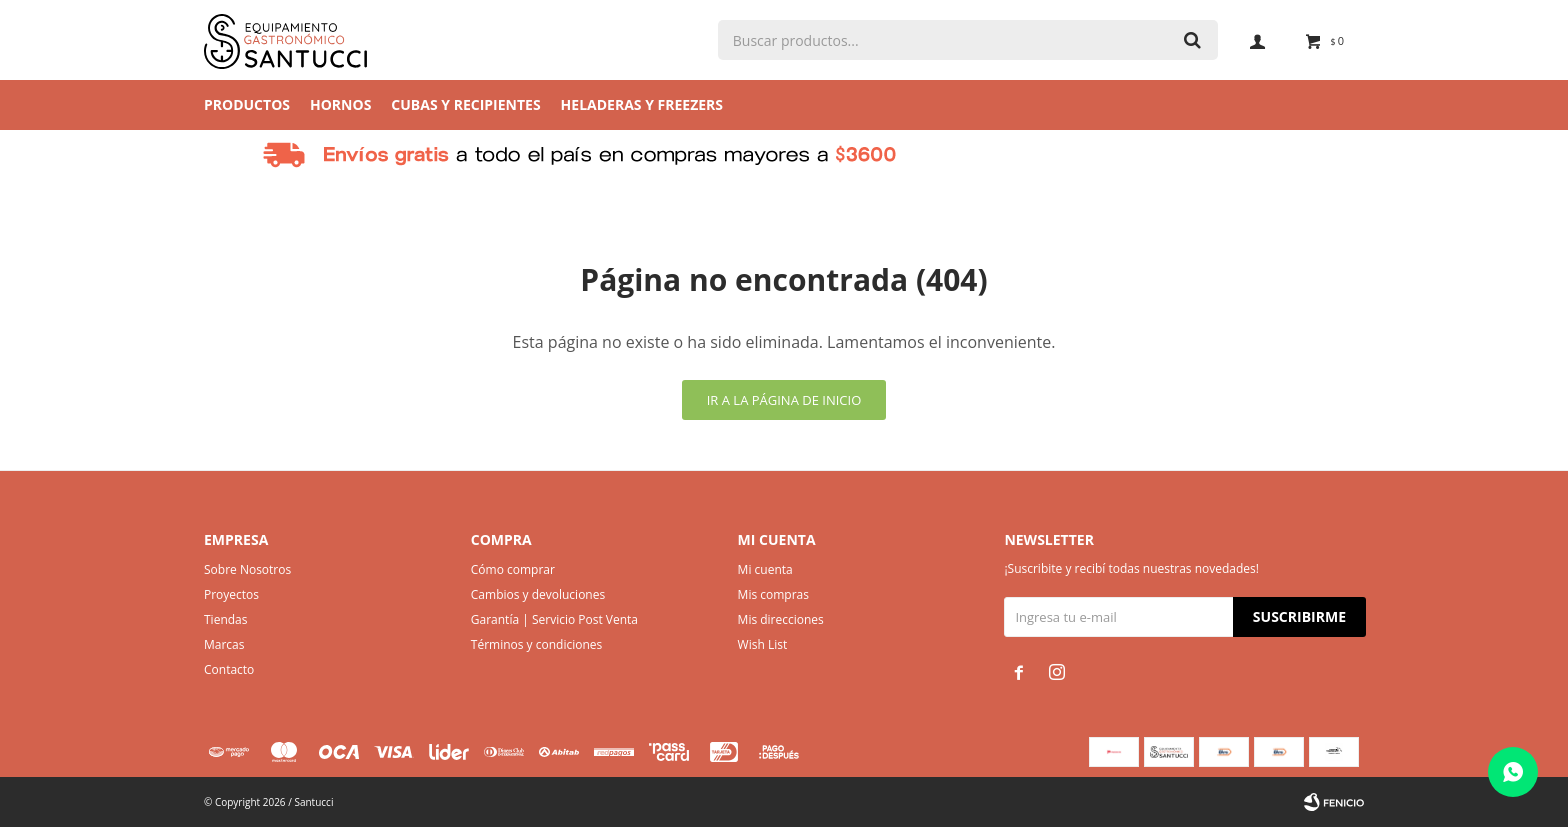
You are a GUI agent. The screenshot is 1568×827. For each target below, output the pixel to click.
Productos (247, 104)
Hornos (340, 104)
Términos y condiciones (536, 644)
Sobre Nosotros (247, 569)
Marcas (224, 644)
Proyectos (231, 594)
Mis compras (773, 594)
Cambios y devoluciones (538, 594)
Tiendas (225, 619)
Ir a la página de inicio (784, 400)
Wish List (763, 644)
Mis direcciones (781, 619)
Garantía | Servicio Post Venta (554, 619)
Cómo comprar (513, 569)
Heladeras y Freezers (642, 104)
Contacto (229, 669)
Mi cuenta (765, 569)
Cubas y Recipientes (465, 104)
